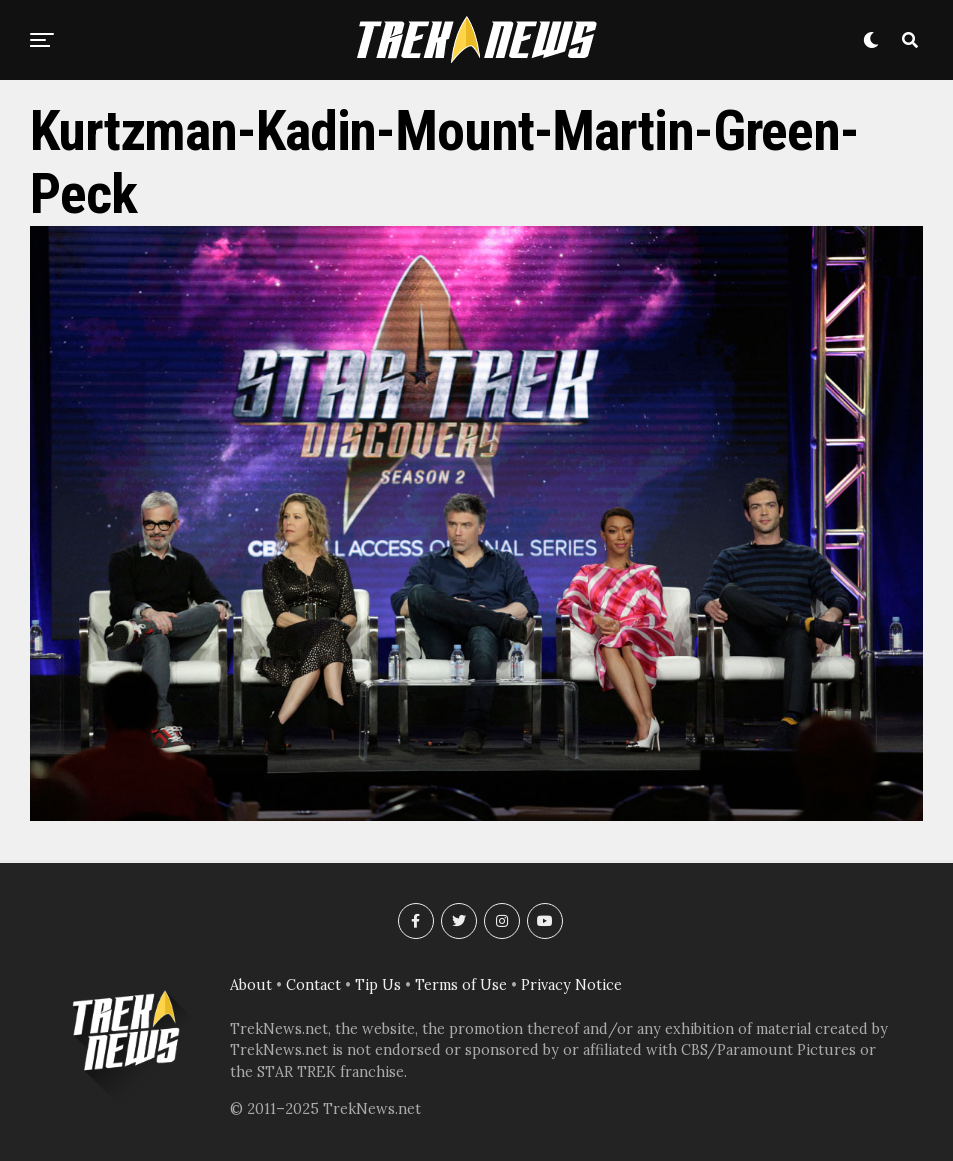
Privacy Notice (571, 985)
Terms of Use (461, 985)
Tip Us (378, 985)
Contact (313, 985)
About (251, 985)
